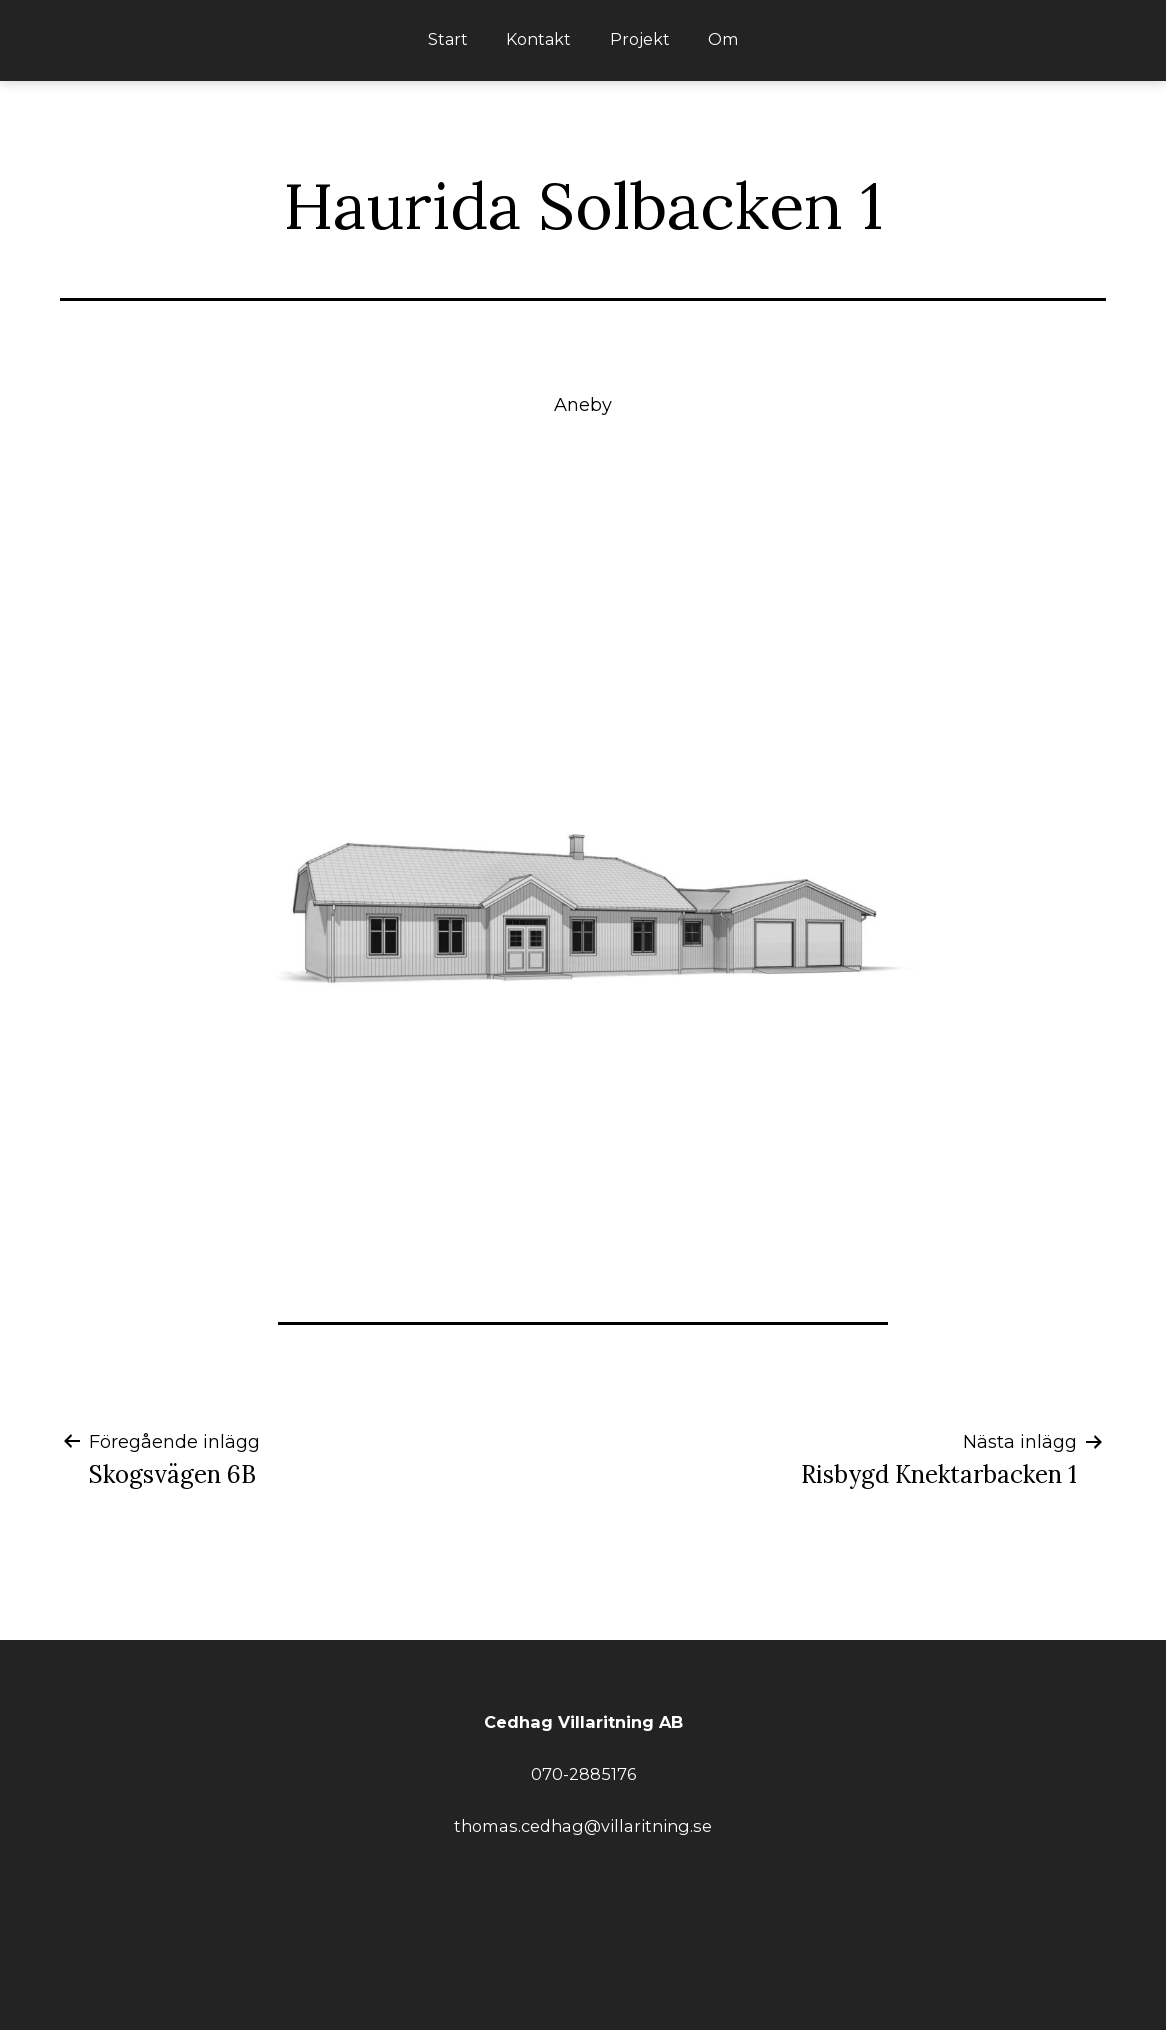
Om (723, 39)
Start (448, 39)
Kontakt (538, 39)
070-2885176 (583, 1774)
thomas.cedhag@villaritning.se (583, 1826)
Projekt (640, 39)
